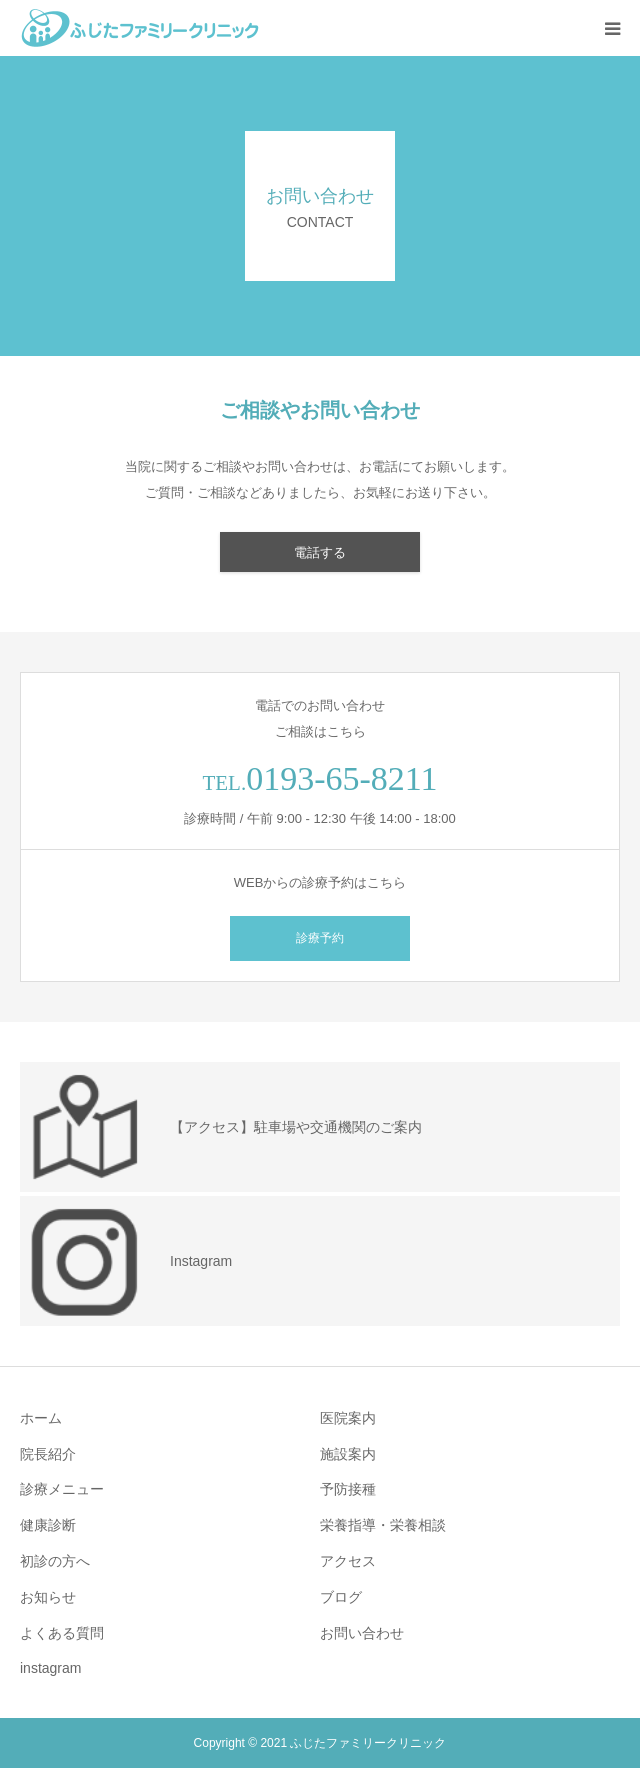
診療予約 (320, 938)
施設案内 (348, 1454)
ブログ (341, 1597)
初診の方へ (55, 1561)
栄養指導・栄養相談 (383, 1525)
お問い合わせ (362, 1633)
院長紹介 (48, 1454)
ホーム (41, 1418)
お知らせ (48, 1597)
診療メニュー (62, 1489)
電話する (320, 552)
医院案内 (348, 1418)
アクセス (348, 1561)
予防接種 (348, 1489)
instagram (50, 1668)
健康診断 (48, 1525)
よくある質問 (62, 1633)
